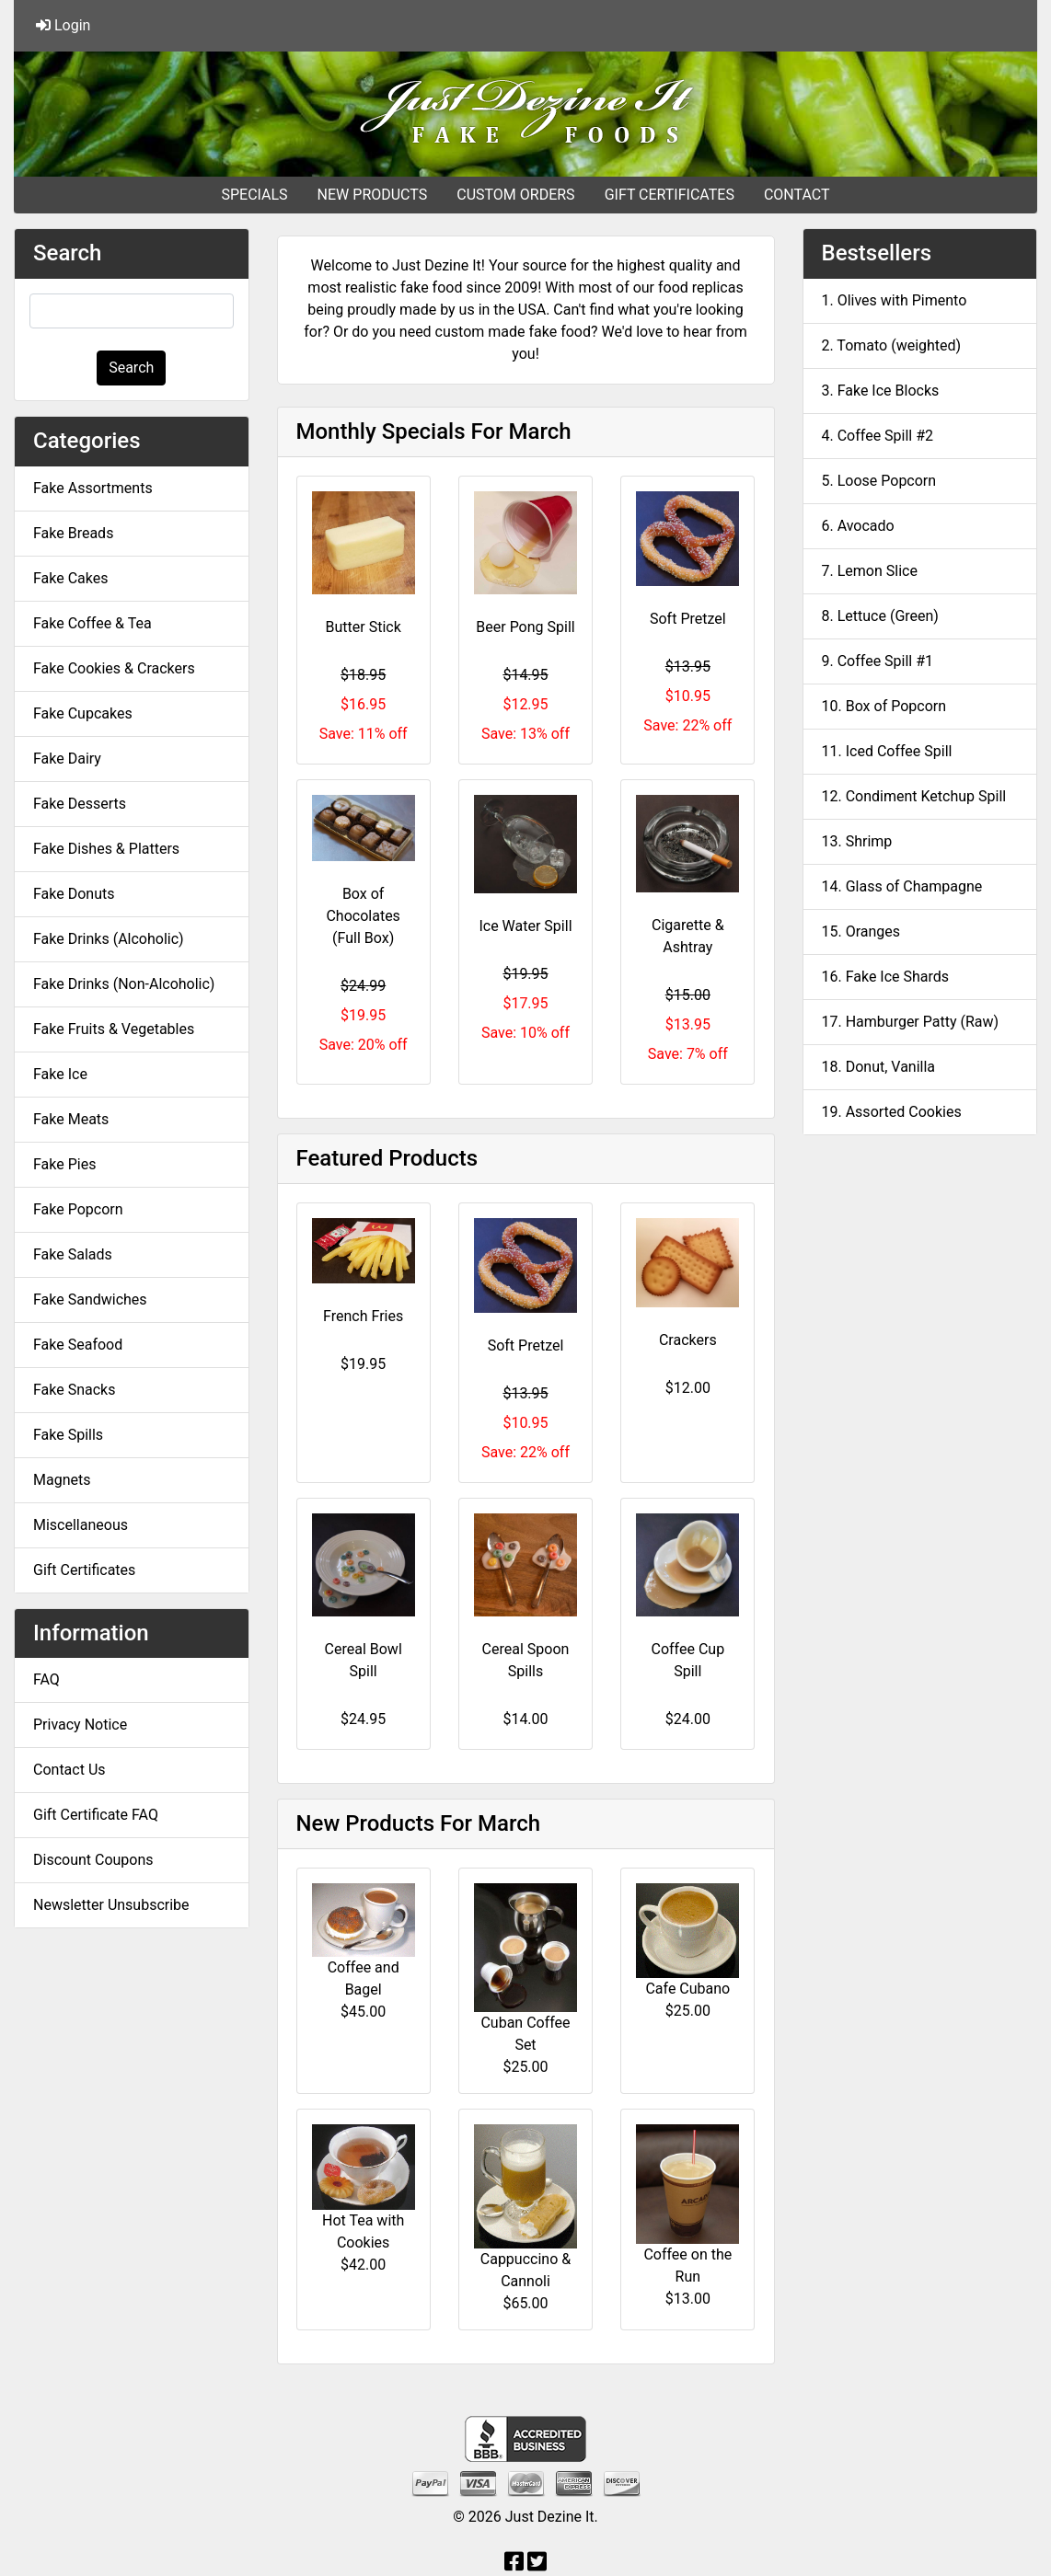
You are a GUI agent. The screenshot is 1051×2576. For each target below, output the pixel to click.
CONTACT (797, 194)
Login (63, 25)
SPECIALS (254, 194)
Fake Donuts (73, 894)
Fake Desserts (79, 803)
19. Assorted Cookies (892, 1112)
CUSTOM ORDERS (515, 194)
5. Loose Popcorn (879, 480)
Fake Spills (68, 1434)
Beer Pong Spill (525, 627)
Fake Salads (72, 1254)
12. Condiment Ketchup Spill (914, 796)
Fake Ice (60, 1074)
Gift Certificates (84, 1570)
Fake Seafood (77, 1344)
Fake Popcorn (78, 1209)
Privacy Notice (80, 1724)
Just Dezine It (550, 2516)
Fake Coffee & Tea (92, 623)
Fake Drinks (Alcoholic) (108, 939)
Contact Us (69, 1769)
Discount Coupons (93, 1860)
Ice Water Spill (525, 926)
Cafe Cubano (687, 1988)
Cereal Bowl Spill (363, 1660)
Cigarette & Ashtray (688, 936)
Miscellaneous (80, 1525)
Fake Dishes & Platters (106, 848)
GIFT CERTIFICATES (669, 194)
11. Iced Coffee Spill (887, 751)
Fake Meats (71, 1119)
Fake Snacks (74, 1389)
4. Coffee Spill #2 (878, 435)
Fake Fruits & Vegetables (113, 1029)
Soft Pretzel (688, 618)
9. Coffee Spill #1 (878, 661)
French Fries (363, 1316)
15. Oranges (861, 931)
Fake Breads (73, 533)
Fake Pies (64, 1164)
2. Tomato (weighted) (892, 345)
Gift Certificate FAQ (95, 1814)
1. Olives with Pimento (894, 300)
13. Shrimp (857, 841)
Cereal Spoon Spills (526, 1660)
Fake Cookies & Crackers (114, 668)
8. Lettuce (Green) (880, 616)
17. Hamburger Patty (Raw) (910, 1021)
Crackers (688, 1340)
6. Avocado (858, 526)
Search (131, 367)
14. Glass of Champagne (902, 886)
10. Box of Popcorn (884, 706)
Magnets (61, 1480)
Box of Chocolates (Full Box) (362, 916)
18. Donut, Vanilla (879, 1066)
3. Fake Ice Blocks (881, 390)
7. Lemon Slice (870, 571)
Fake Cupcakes (83, 713)
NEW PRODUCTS (373, 194)
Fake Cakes (71, 578)
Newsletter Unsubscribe (111, 1905)
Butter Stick (363, 627)
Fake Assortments (93, 488)
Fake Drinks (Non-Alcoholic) (123, 984)
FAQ (46, 1679)
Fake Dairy (67, 758)
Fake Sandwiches (90, 1299)
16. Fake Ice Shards (886, 976)
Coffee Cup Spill (688, 1660)
